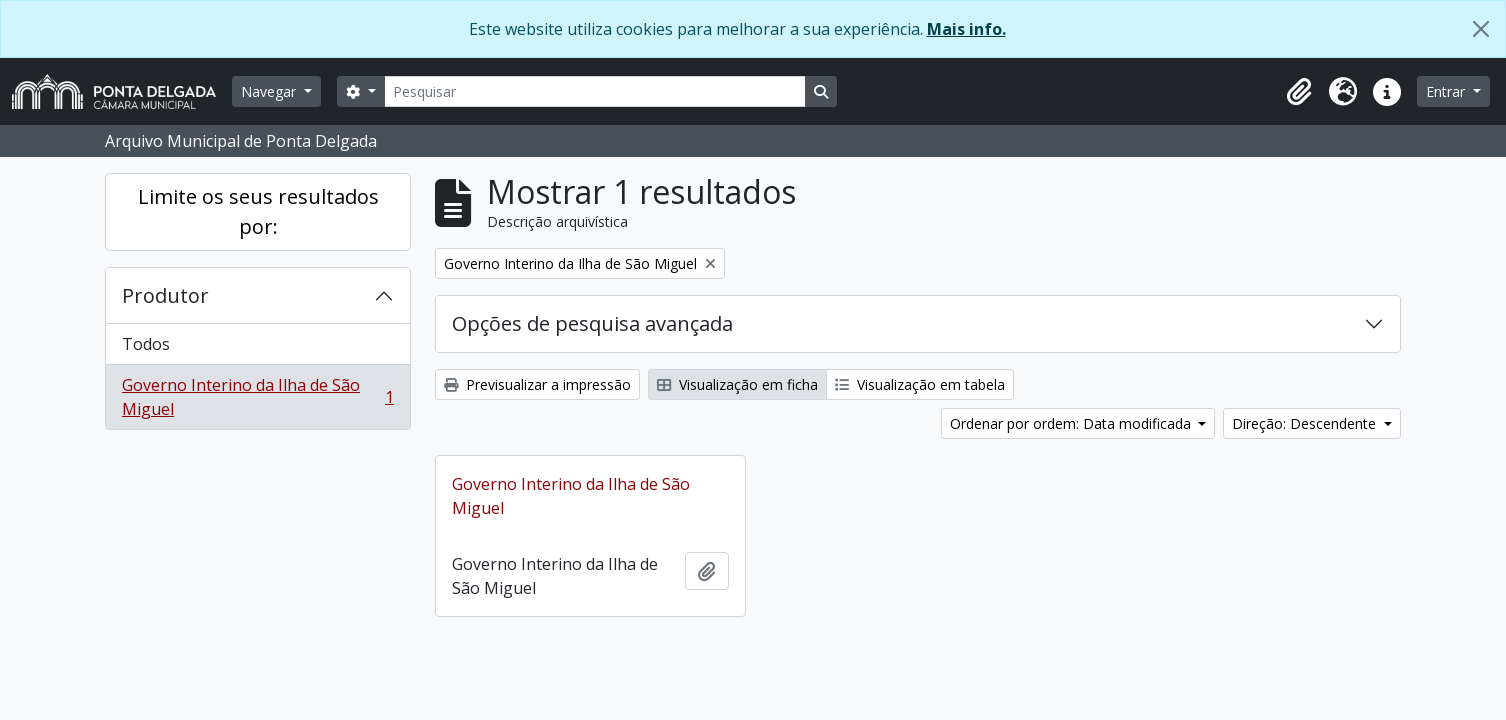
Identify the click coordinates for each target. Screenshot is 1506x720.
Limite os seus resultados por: (258, 211)
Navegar (270, 91)
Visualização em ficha (737, 384)
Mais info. (966, 29)
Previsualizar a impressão (537, 384)
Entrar (1447, 91)
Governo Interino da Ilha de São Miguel (257, 397)
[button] (1299, 92)
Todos (146, 344)
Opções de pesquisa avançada (592, 323)
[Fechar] (1481, 29)
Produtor (165, 295)
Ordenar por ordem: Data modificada (1072, 423)
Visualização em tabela (920, 384)
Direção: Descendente (1306, 423)
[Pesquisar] (595, 91)
